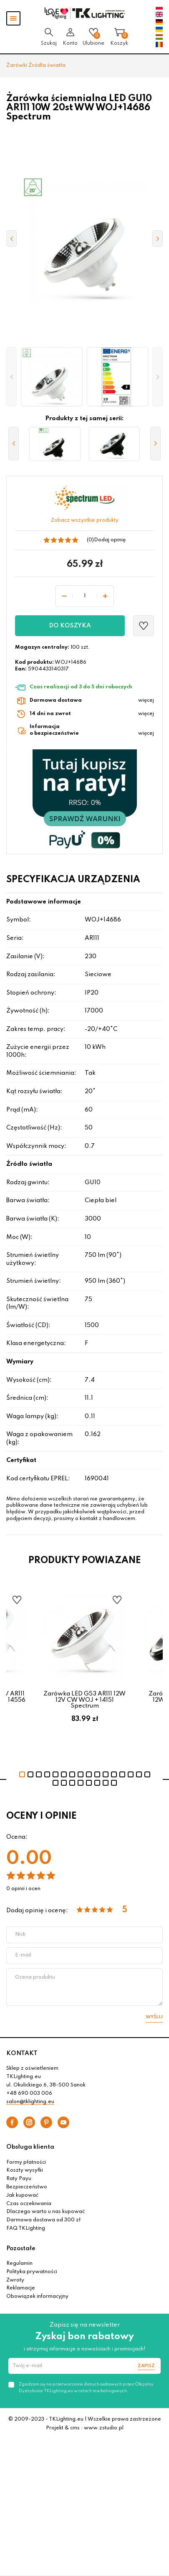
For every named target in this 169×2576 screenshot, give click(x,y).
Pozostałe (20, 2248)
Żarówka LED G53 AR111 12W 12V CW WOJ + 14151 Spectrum (84, 1700)
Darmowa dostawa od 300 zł (43, 2220)
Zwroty (15, 2280)
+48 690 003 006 (29, 2093)
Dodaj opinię (110, 540)
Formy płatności (26, 2162)
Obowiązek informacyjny (37, 2296)
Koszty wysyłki (24, 2170)
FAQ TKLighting (25, 2228)
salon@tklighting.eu (30, 2101)
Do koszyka (70, 626)
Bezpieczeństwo (26, 2187)
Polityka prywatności (31, 2271)
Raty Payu (18, 2178)
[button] (11, 376)
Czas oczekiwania (28, 2203)
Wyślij (154, 2017)
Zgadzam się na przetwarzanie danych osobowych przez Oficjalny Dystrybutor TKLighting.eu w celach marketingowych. (86, 2387)
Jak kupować (22, 2195)
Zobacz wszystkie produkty (85, 520)
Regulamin (19, 2263)
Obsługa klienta (30, 2147)
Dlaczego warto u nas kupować (45, 2211)
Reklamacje (20, 2288)
